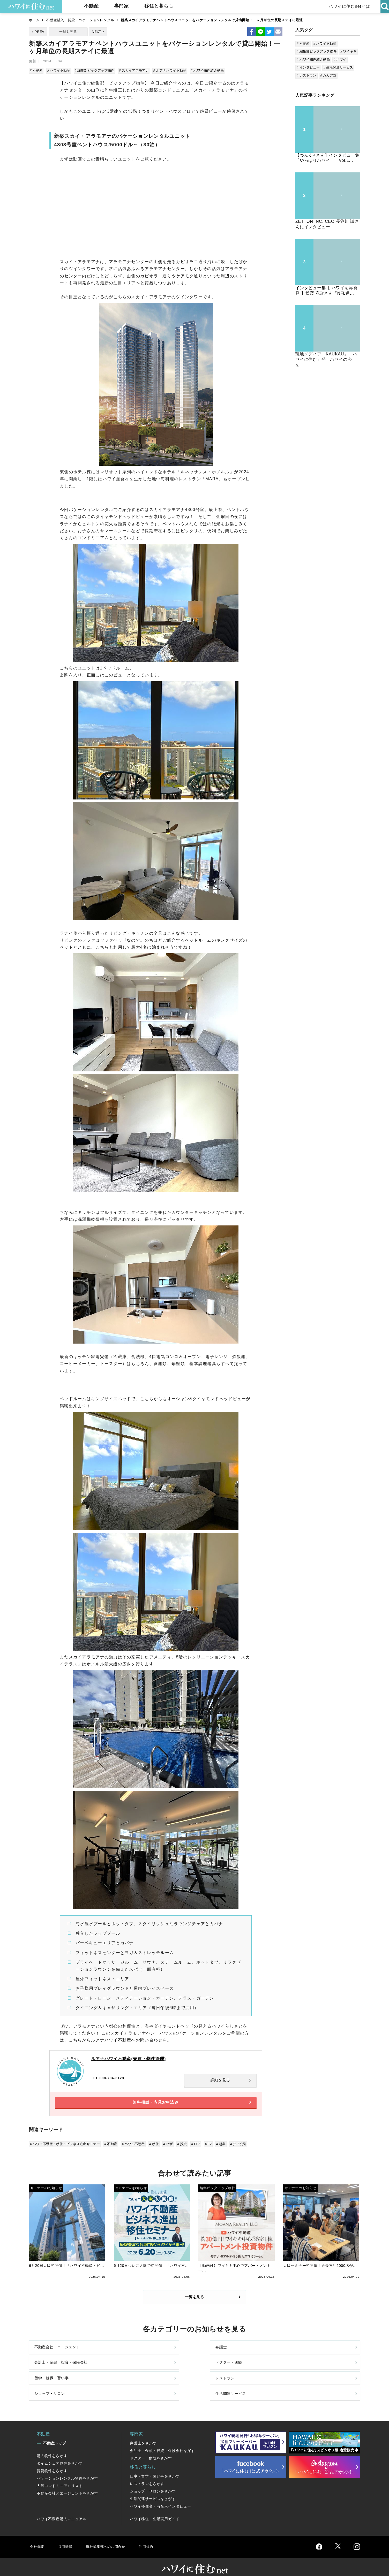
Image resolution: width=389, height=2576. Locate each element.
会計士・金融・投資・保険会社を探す (162, 2442)
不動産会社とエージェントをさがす (67, 2485)
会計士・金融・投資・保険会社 (232, 2360)
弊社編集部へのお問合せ (111, 2538)
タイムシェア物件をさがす (60, 2455)
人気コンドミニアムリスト (60, 2477)
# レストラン (306, 75)
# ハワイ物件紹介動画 (204, 70)
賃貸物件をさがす (52, 2462)
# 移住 (152, 2148)
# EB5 (192, 2148)
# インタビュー (308, 67)
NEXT (96, 32)
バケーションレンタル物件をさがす (67, 2470)
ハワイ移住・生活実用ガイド (154, 2510)
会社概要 (37, 2538)
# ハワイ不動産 (58, 70)
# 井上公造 (233, 2148)
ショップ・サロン (219, 2382)
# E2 (204, 2148)
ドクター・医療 (301, 2360)
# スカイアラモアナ (132, 70)
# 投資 (179, 2148)
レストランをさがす (147, 2475)
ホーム (34, 20)
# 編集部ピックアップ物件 (94, 70)
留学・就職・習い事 (53, 2382)
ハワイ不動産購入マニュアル (61, 2510)
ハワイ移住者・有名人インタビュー (160, 2498)
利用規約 (155, 2538)
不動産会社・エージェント (60, 2360)
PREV (39, 32)
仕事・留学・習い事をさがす (154, 2468)
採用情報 (66, 2538)
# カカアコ (328, 75)
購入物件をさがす (52, 2447)
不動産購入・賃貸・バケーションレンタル (80, 20)
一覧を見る (68, 32)
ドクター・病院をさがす (151, 2450)
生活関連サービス (303, 2382)
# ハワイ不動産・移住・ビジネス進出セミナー (65, 2148)
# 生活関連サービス (338, 67)
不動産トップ (54, 2435)
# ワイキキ (348, 51)
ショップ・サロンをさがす (153, 2483)
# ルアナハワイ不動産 (167, 70)
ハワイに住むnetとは (347, 6)
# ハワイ (340, 59)
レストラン (129, 2382)
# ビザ (166, 2148)
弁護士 (124, 2360)
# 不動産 (36, 70)
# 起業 (216, 2148)
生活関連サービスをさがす (153, 2490)
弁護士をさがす (143, 2435)
